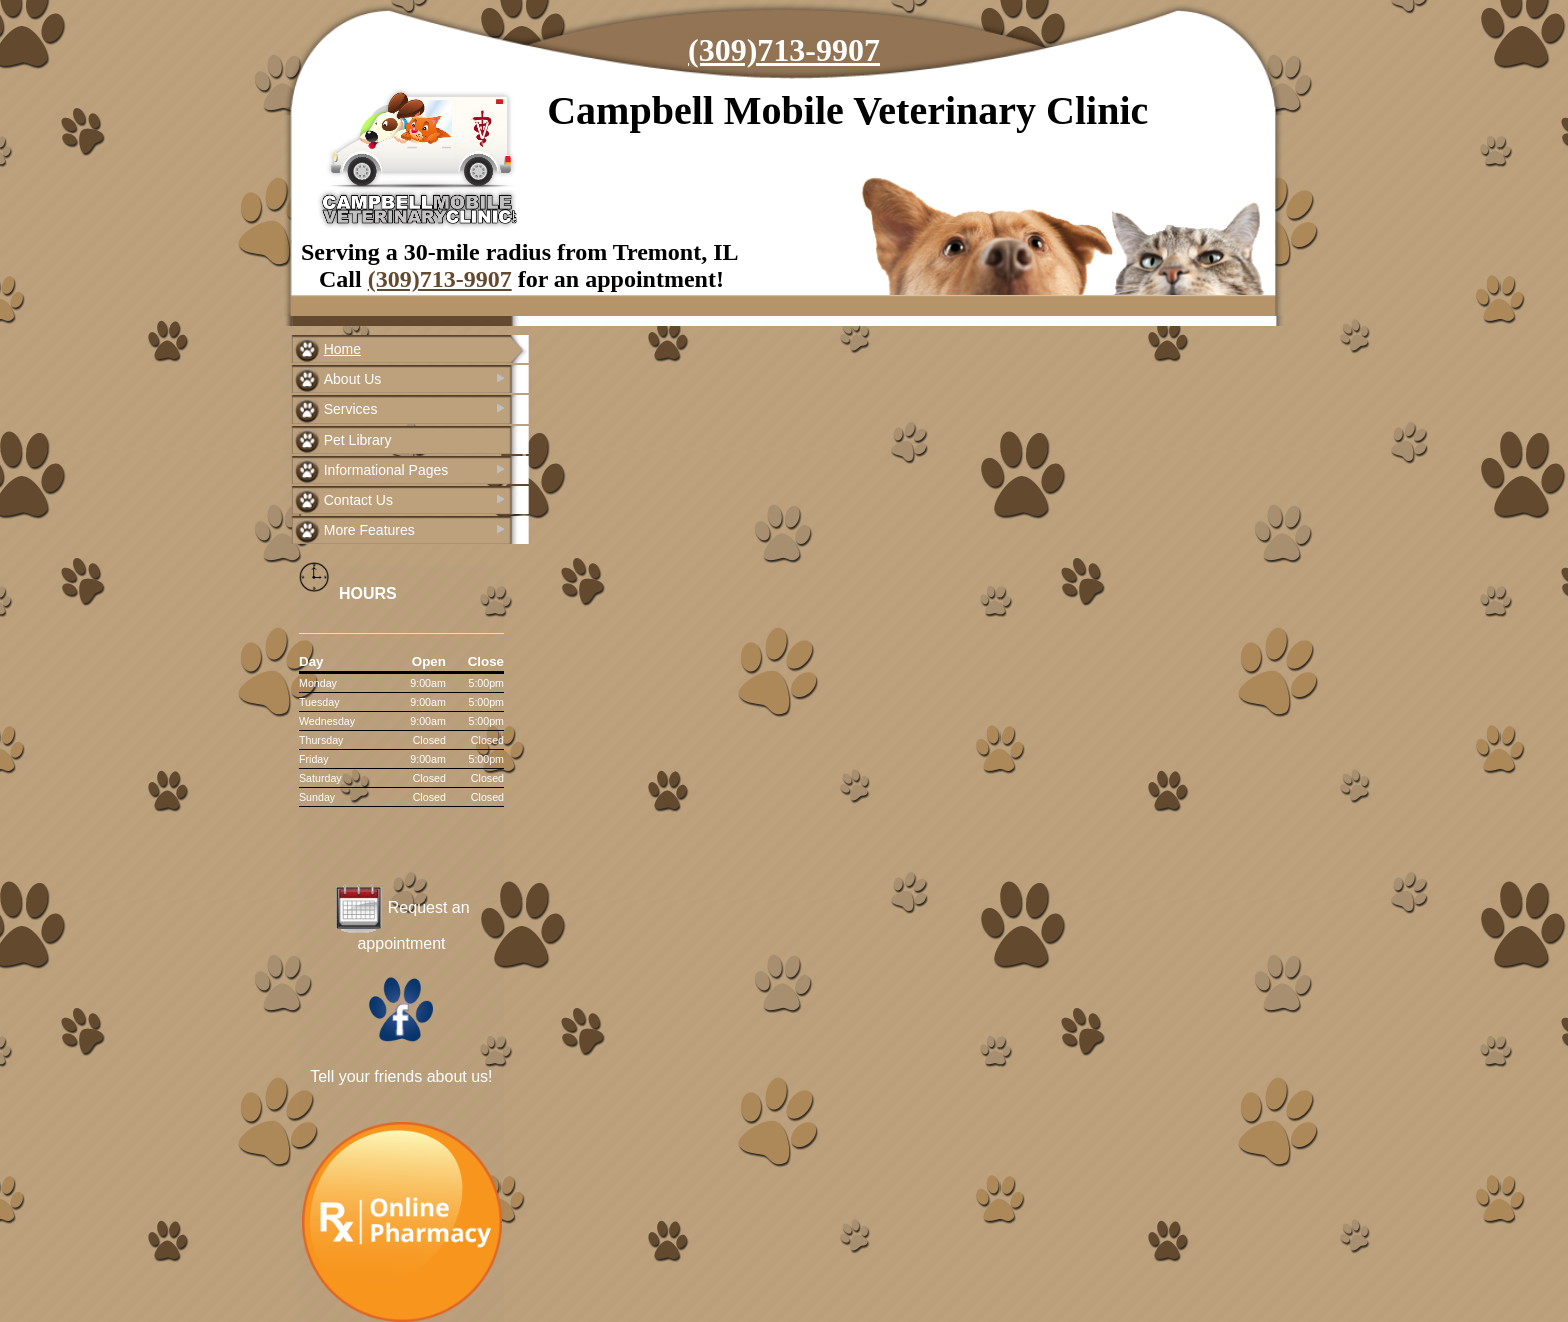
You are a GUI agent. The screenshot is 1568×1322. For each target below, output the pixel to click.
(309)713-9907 (784, 50)
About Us (353, 379)
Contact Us (358, 500)
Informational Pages (386, 470)
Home (342, 349)
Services (351, 409)
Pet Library (358, 440)
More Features (369, 530)
